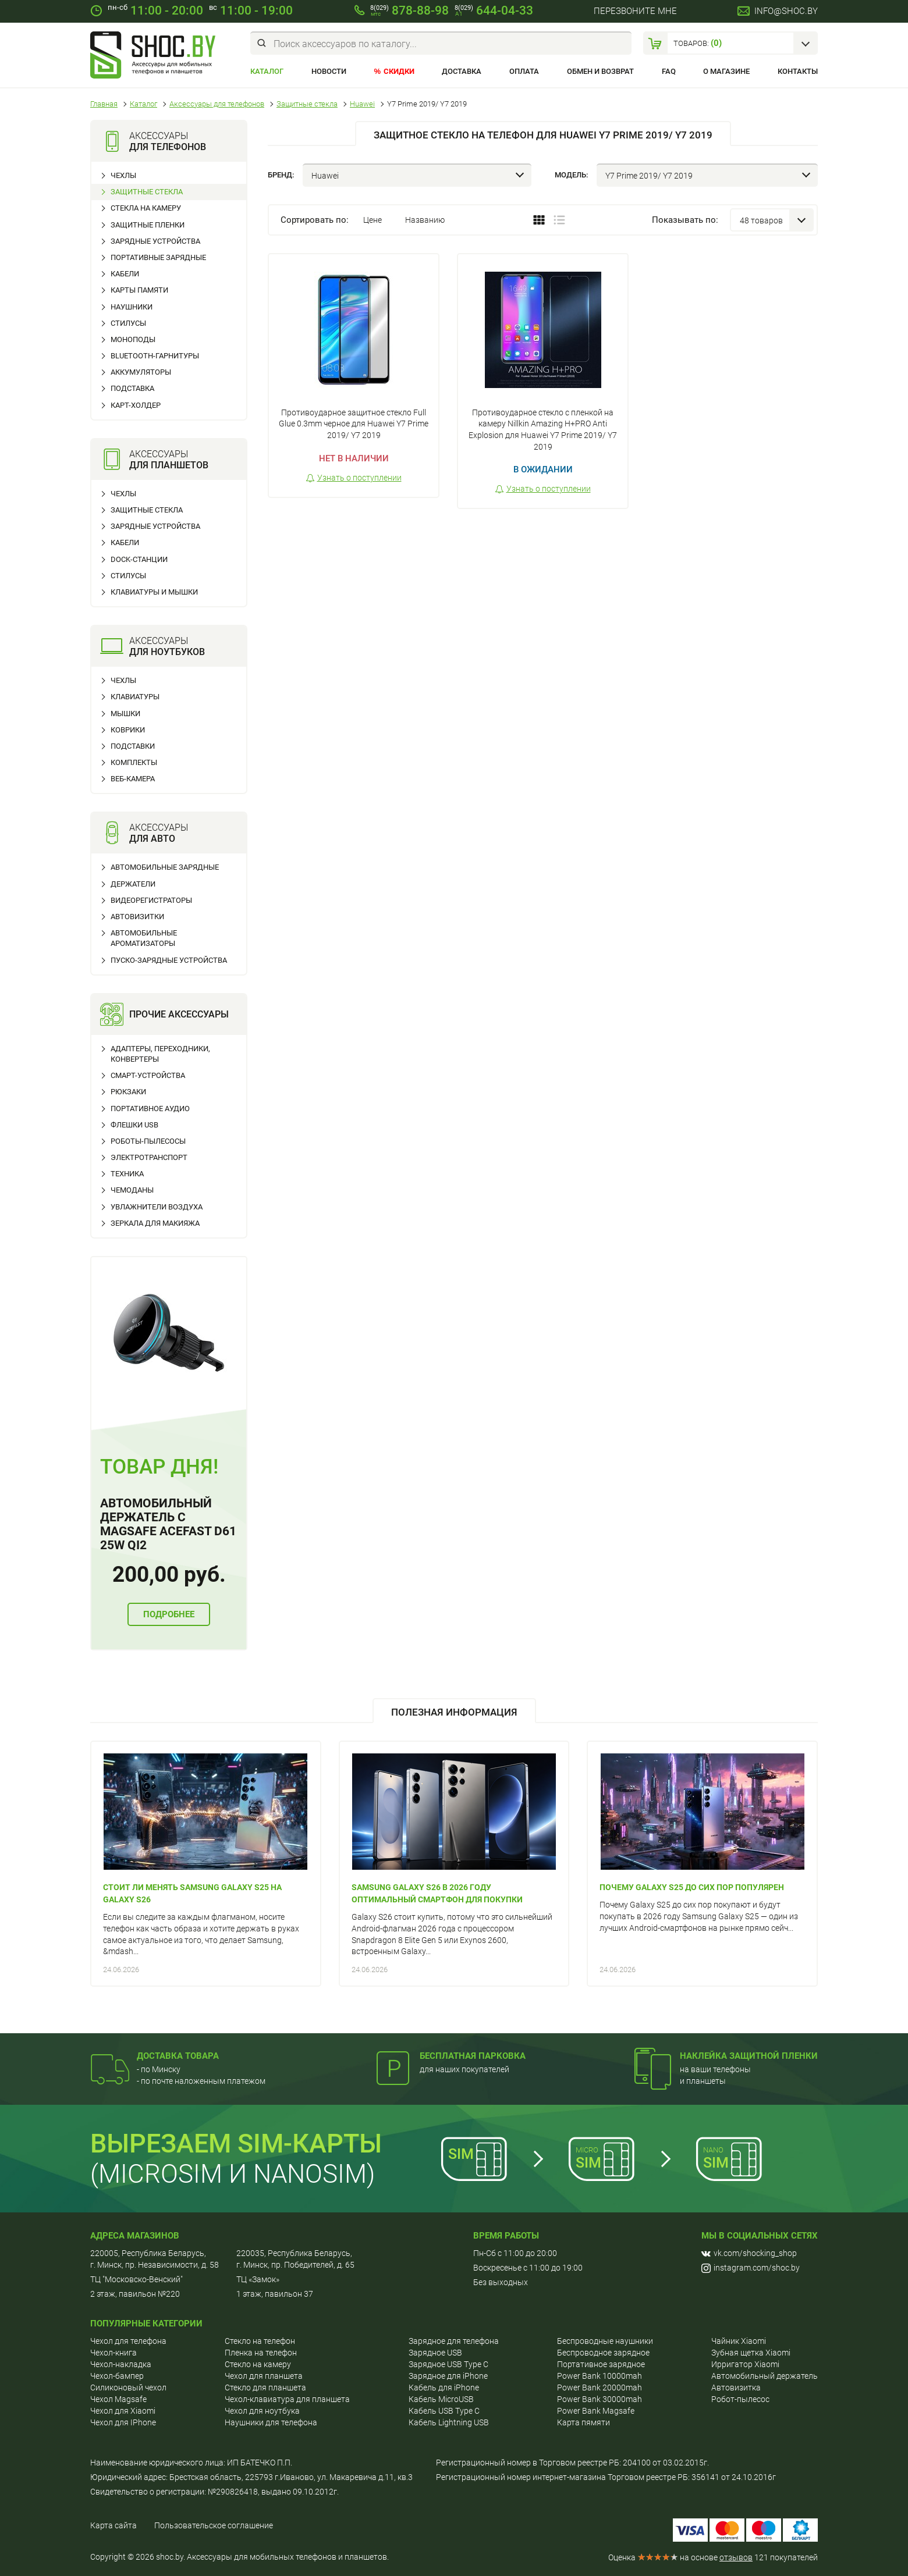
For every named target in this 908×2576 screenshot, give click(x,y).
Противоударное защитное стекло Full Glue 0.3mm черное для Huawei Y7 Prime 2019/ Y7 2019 (353, 424)
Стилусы (128, 323)
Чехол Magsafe (118, 2399)
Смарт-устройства (148, 1075)
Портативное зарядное (601, 2364)
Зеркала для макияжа (155, 1223)
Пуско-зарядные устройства (169, 960)
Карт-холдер (136, 405)
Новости (328, 71)
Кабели (125, 273)
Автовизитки (137, 916)
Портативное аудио (150, 1108)
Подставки (133, 746)
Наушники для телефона (271, 2422)
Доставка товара (178, 2056)
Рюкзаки (128, 1091)
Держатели (133, 884)
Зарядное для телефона (454, 2341)
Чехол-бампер (117, 2376)
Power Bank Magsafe (595, 2410)
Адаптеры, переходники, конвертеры (160, 1053)
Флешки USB (134, 1124)
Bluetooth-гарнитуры (155, 355)
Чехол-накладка (120, 2364)
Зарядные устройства (155, 241)
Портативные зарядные (158, 257)
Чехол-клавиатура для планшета (287, 2399)
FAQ (669, 71)
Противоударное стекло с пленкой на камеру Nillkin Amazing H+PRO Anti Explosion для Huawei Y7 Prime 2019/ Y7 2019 (543, 429)
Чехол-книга (113, 2352)
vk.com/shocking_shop (749, 2253)
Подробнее (168, 1614)
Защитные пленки (148, 224)
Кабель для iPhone (444, 2387)
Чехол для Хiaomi (122, 2410)
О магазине (726, 71)
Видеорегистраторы (151, 900)
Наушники (131, 307)
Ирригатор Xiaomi (745, 2364)
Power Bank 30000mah (599, 2399)
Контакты (798, 71)
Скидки (399, 71)
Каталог (266, 71)
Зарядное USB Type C (448, 2364)
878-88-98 (409, 10)
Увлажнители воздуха (157, 1206)
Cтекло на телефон (260, 2341)
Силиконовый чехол (128, 2387)
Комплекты (134, 762)
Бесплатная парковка (473, 2056)
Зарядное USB (435, 2352)
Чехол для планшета (264, 2376)
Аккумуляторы (141, 372)
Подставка (132, 388)
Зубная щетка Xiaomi (750, 2352)
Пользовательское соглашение (213, 2525)
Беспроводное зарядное (603, 2352)
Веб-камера (133, 778)
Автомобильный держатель (764, 2376)
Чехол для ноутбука (262, 2410)
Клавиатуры (135, 696)
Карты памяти (139, 290)
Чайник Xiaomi (738, 2341)
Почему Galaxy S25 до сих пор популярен (692, 1887)
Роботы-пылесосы (148, 1141)
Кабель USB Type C (444, 2410)
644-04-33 (494, 10)
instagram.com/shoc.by (750, 2268)
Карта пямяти (583, 2422)
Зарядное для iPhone (448, 2376)
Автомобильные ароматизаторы (144, 938)
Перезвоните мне (635, 11)
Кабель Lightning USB (449, 2422)
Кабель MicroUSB (441, 2399)
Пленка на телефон (261, 2352)
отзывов (736, 2557)
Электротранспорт (149, 1157)
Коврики (128, 729)
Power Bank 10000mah (599, 2376)
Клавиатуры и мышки (154, 592)
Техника (127, 1173)
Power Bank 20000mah (599, 2387)
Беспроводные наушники (605, 2341)
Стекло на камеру (258, 2364)
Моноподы (133, 339)
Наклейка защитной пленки (749, 2056)
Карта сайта (113, 2525)
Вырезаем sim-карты (236, 2143)
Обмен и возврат (600, 71)
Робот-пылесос (740, 2399)
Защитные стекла (147, 191)
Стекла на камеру (146, 208)
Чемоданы (132, 1190)
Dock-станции (139, 559)
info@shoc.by (786, 11)
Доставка (461, 71)
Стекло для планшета (265, 2387)
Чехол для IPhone (123, 2422)
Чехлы (123, 175)
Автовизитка (736, 2387)
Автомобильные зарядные (165, 867)
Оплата (524, 71)
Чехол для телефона (128, 2341)
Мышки (125, 713)
